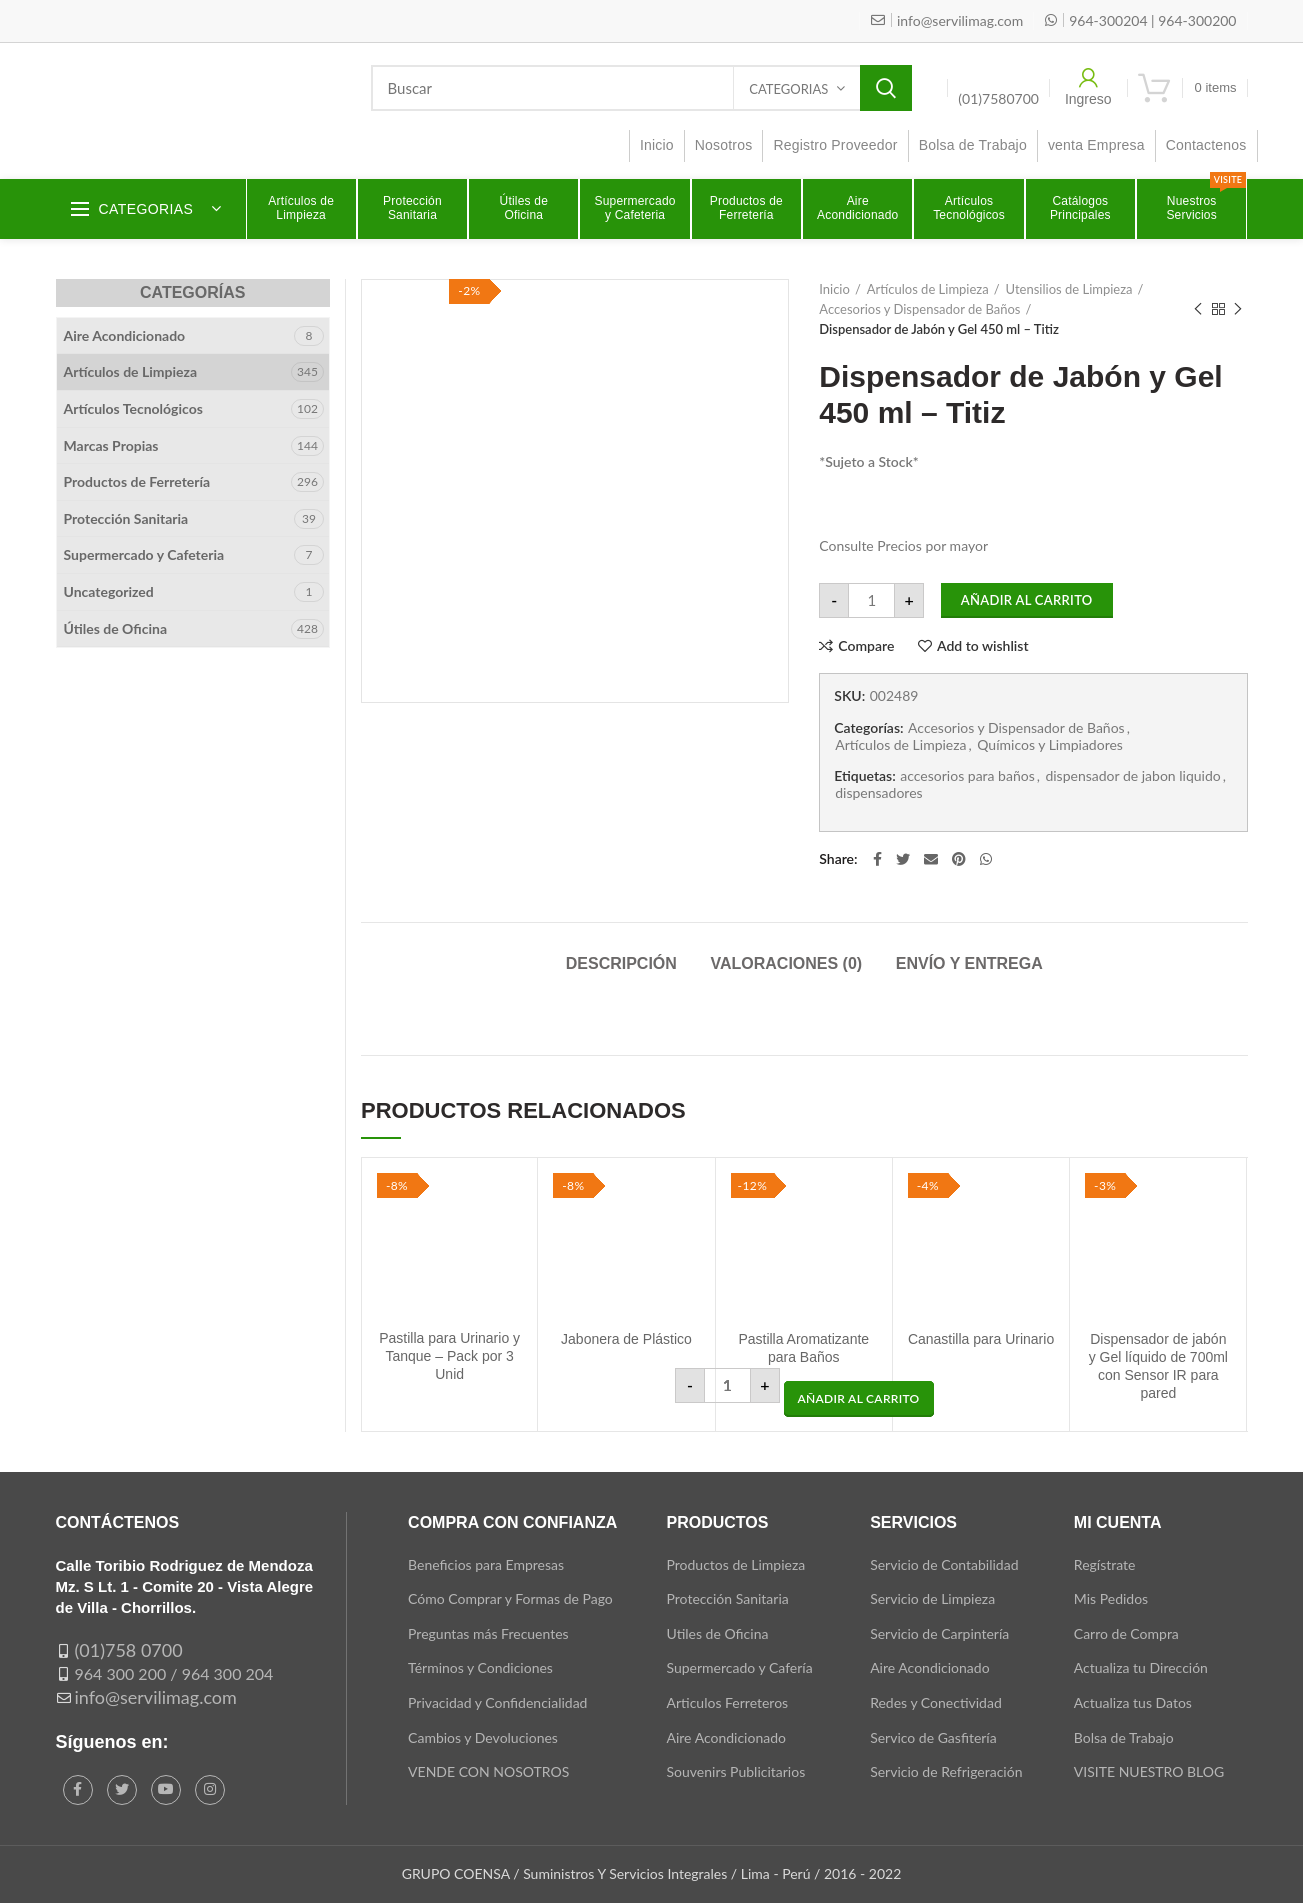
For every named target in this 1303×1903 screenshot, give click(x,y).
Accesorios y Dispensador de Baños (919, 309)
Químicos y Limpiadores (1050, 745)
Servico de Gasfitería (933, 1737)
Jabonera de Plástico (626, 1339)
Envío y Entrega (969, 963)
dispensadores (878, 793)
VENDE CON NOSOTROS (488, 1771)
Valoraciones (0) (786, 963)
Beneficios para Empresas (486, 1564)
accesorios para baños (967, 776)
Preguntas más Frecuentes (488, 1633)
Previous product (1198, 309)
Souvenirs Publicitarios (736, 1771)
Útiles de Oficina (116, 628)
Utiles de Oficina (718, 1633)
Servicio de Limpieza (932, 1598)
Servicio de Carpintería (939, 1633)
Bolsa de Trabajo (1124, 1737)
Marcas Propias (111, 445)
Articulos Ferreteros (728, 1702)
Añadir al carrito (1027, 600)
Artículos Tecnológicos (133, 408)
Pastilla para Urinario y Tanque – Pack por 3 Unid (449, 1356)
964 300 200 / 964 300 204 (174, 1673)
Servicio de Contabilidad (944, 1564)
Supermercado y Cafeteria (144, 554)
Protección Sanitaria (126, 518)
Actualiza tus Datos (1133, 1702)
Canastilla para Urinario (981, 1339)
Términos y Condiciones (480, 1667)
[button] (859, 1399)
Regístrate (1105, 1564)
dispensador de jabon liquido (1132, 776)
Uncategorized (109, 591)
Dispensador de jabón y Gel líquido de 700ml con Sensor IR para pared (1158, 1366)
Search (886, 88)
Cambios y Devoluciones (483, 1737)
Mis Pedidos (1111, 1598)
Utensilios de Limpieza (1069, 289)
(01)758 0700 (129, 1650)
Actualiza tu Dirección (1141, 1667)
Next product (1238, 309)
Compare (866, 646)
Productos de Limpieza (736, 1564)
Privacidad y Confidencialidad (497, 1702)
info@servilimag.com (156, 1697)
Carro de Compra (1126, 1633)
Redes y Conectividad (936, 1702)
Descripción (621, 963)
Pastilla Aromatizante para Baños (803, 1348)
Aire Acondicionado (125, 335)
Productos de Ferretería (137, 481)
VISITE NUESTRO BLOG (1149, 1771)
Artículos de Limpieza (928, 289)
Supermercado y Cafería (740, 1667)
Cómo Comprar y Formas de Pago (510, 1598)
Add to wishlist (983, 646)
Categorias (788, 89)
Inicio (834, 289)
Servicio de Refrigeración (946, 1771)
